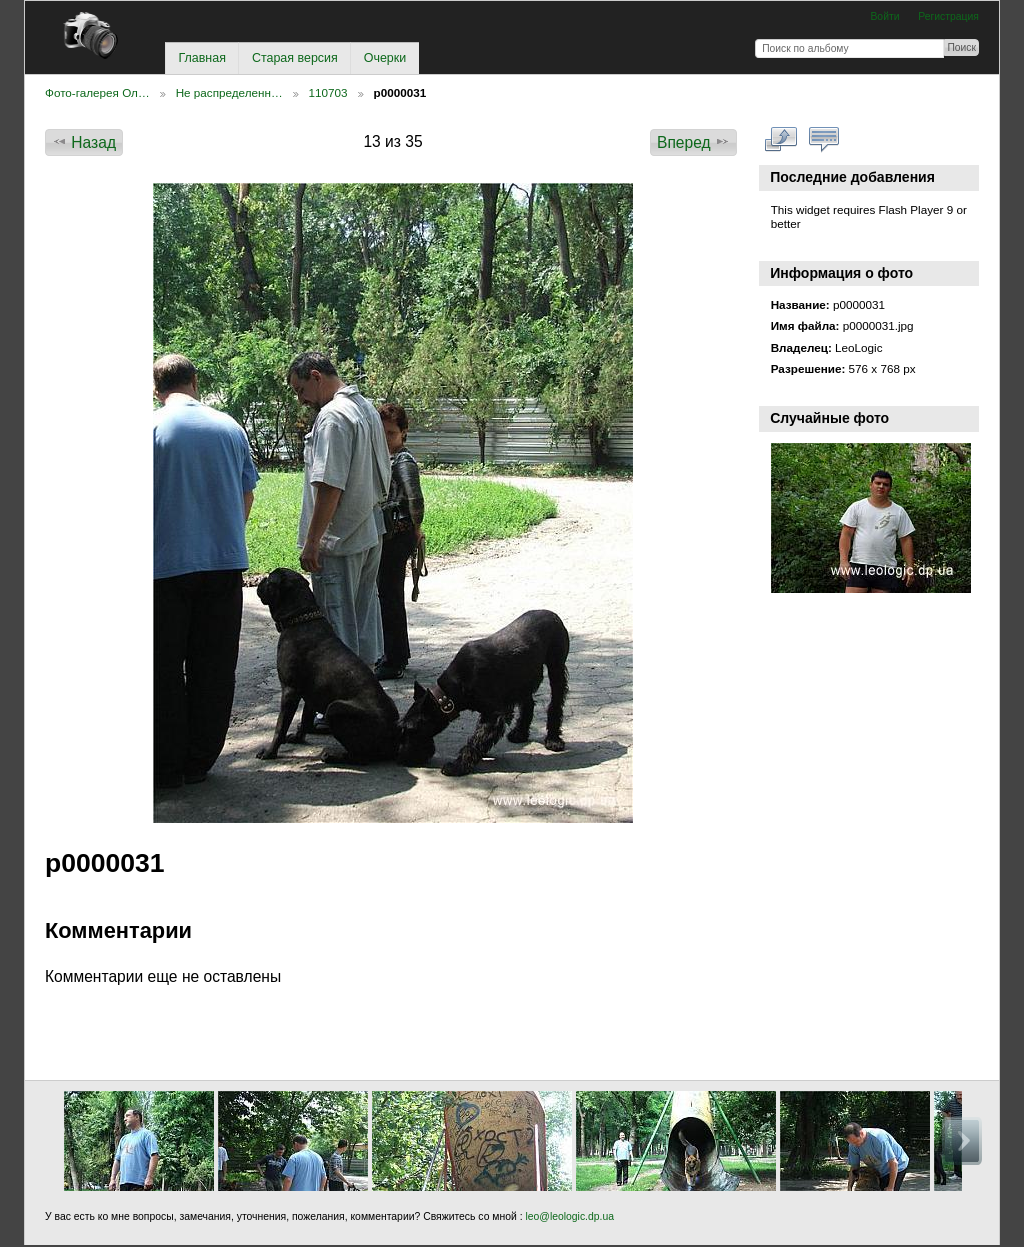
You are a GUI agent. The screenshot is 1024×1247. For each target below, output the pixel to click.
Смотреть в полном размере (781, 140)
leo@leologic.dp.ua (568, 1216)
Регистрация (948, 16)
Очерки (385, 58)
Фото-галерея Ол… (97, 92)
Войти (884, 16)
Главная (201, 58)
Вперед (693, 142)
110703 (328, 92)
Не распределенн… (229, 92)
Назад (84, 142)
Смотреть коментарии (824, 140)
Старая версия (295, 58)
